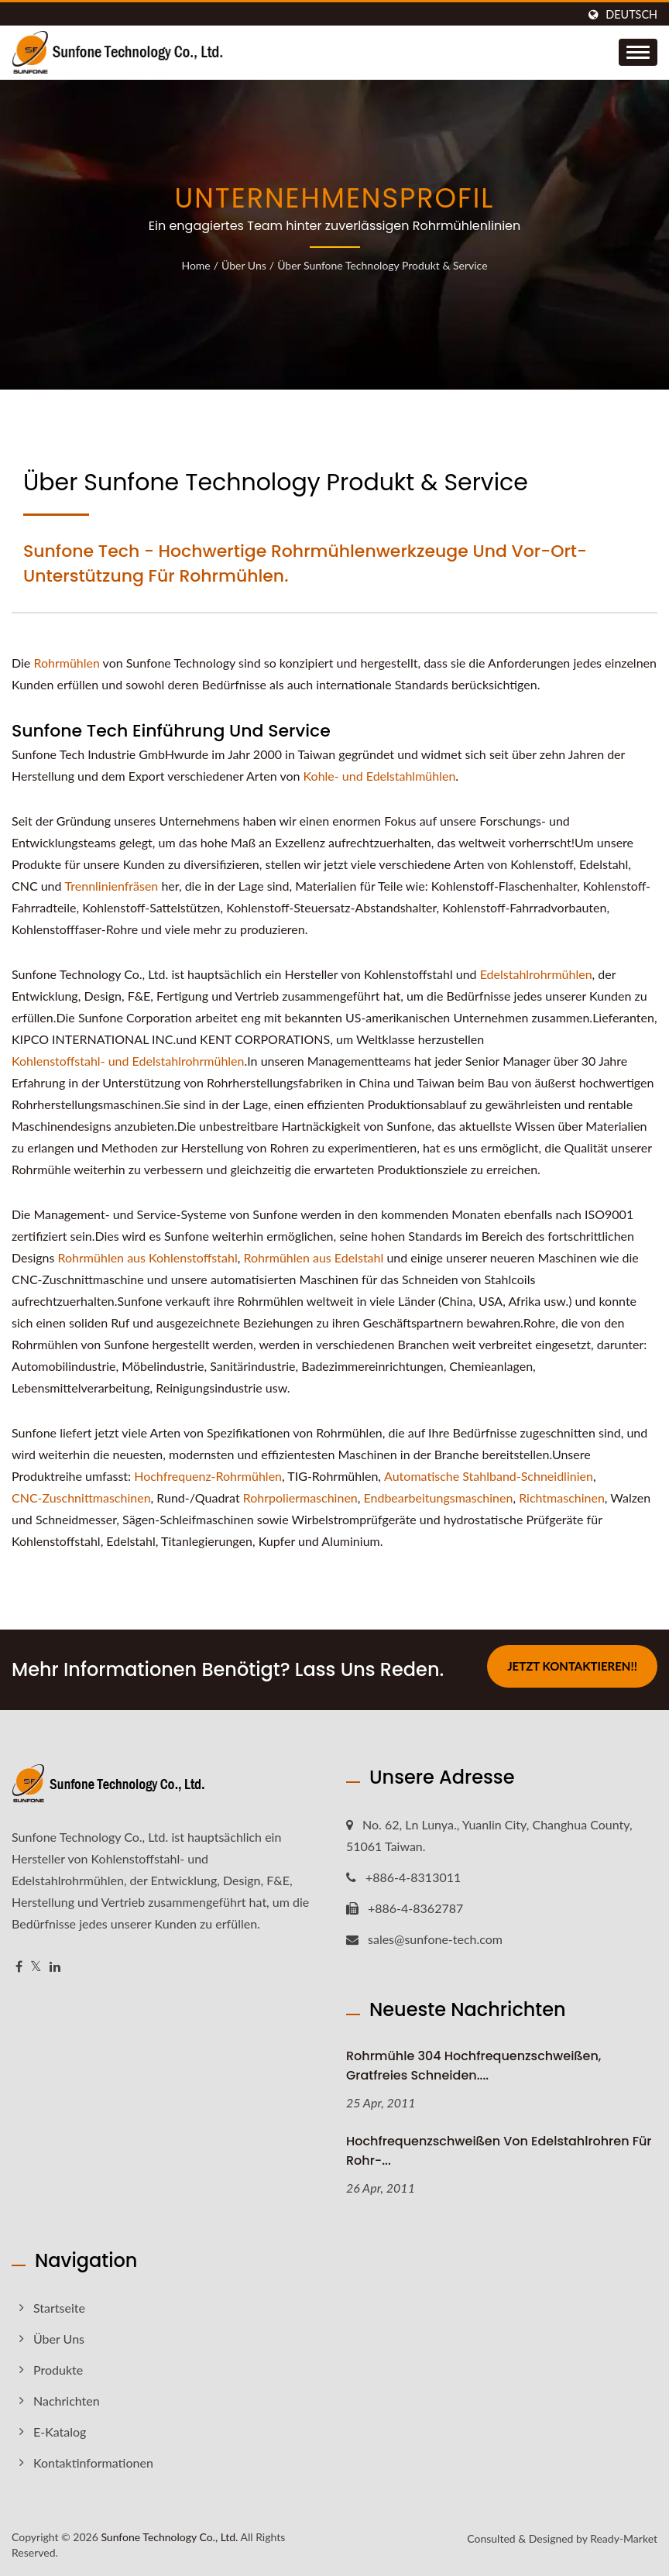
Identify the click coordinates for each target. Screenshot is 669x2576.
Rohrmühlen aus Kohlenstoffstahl (148, 1257)
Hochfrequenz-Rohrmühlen (208, 1475)
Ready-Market (623, 2538)
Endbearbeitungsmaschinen (438, 1497)
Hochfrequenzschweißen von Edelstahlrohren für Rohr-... (498, 2150)
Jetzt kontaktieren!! (572, 1666)
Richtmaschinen (562, 1497)
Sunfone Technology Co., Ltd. (169, 2536)
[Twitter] (36, 1967)
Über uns (243, 265)
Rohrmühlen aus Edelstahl (313, 1257)
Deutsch (631, 15)
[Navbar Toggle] (638, 52)
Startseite (59, 2307)
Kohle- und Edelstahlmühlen (380, 775)
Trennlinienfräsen (112, 885)
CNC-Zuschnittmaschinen (81, 1497)
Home (195, 265)
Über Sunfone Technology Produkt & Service (382, 265)
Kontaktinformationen (93, 2462)
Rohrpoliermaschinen (300, 1497)
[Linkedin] (55, 1967)
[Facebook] (18, 1967)
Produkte (58, 2369)
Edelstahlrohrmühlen (536, 974)
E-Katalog (59, 2431)
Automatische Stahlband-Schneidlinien (488, 1475)
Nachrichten (66, 2400)
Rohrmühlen (66, 662)
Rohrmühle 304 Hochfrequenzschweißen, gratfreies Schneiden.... (473, 2065)
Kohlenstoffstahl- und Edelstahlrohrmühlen (128, 1060)
